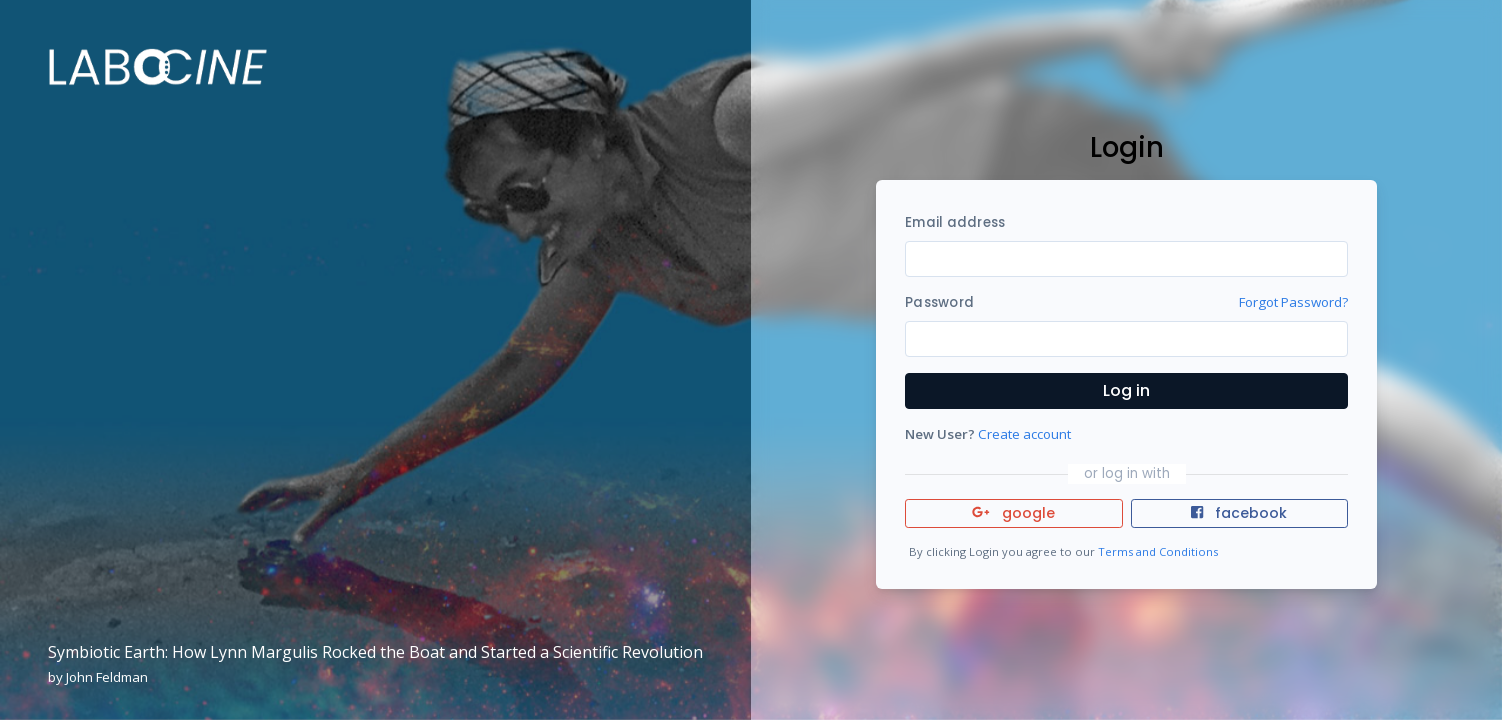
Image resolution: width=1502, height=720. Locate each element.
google (1013, 513)
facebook (1239, 513)
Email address (955, 222)
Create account (1024, 434)
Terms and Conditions (1158, 551)
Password (939, 302)
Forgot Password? (1293, 302)
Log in (1126, 390)
